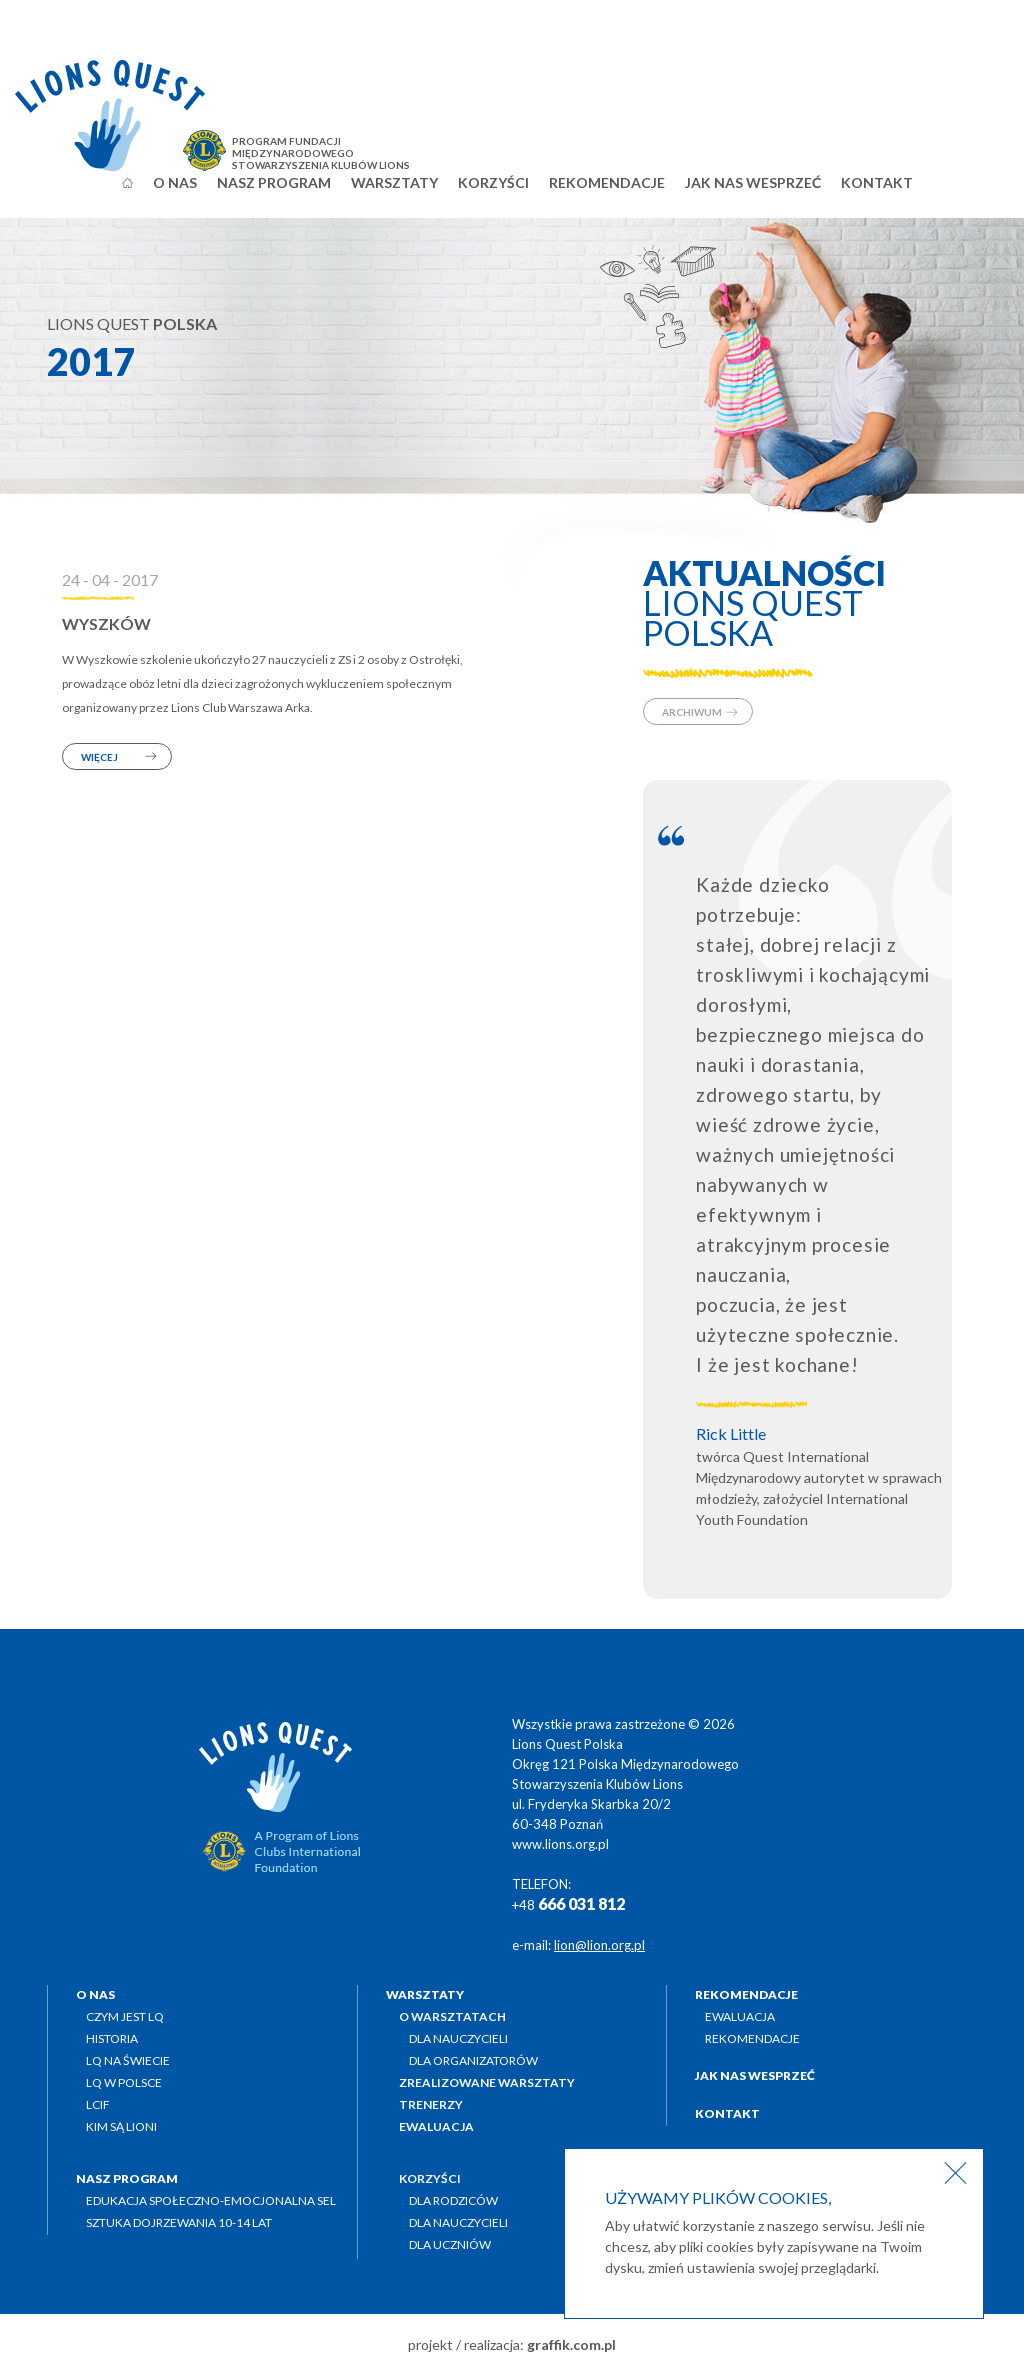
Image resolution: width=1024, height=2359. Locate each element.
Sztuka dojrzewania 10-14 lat (179, 2222)
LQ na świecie (128, 2060)
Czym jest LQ (125, 2016)
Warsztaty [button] (394, 182)
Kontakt (877, 182)
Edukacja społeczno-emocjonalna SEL (211, 2200)
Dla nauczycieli (458, 2038)
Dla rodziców (453, 2200)
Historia (112, 2038)
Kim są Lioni (121, 2126)
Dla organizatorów (473, 2060)
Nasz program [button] (274, 182)
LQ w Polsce (124, 2082)
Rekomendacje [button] (607, 182)
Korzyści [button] (493, 182)
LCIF (98, 2104)
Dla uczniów (450, 2244)
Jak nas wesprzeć (753, 182)
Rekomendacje (752, 2038)
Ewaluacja (740, 2016)
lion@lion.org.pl (599, 1945)
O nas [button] (175, 182)
